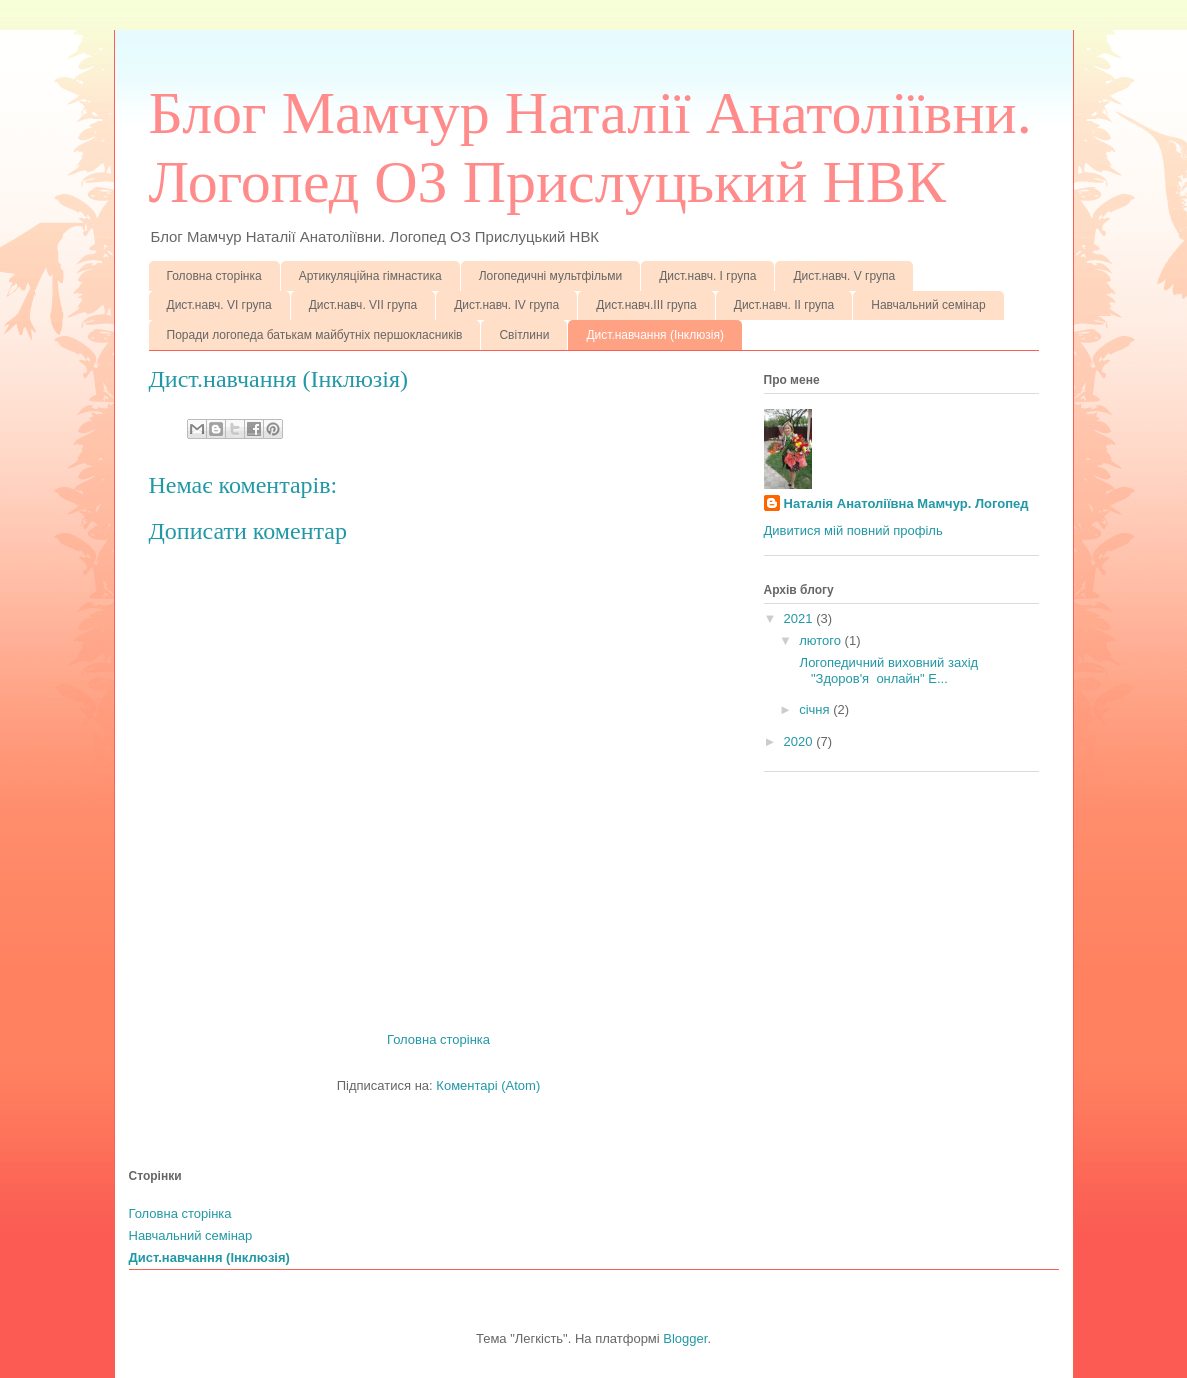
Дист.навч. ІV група (506, 305)
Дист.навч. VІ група (219, 305)
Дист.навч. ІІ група (784, 305)
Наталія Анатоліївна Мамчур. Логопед (906, 503)
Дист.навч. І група (707, 276)
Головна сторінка (214, 276)
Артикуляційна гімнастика (370, 276)
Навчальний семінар (928, 305)
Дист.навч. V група (844, 276)
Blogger (685, 1338)
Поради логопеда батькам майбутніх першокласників (315, 335)
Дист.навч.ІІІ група (646, 305)
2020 (800, 741)
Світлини (524, 335)
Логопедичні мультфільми (551, 276)
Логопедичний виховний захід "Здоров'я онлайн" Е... (889, 670)
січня (816, 709)
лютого (821, 640)
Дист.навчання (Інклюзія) (654, 335)
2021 (800, 618)
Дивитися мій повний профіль (853, 530)
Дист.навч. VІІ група (363, 305)
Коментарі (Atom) (488, 1085)
